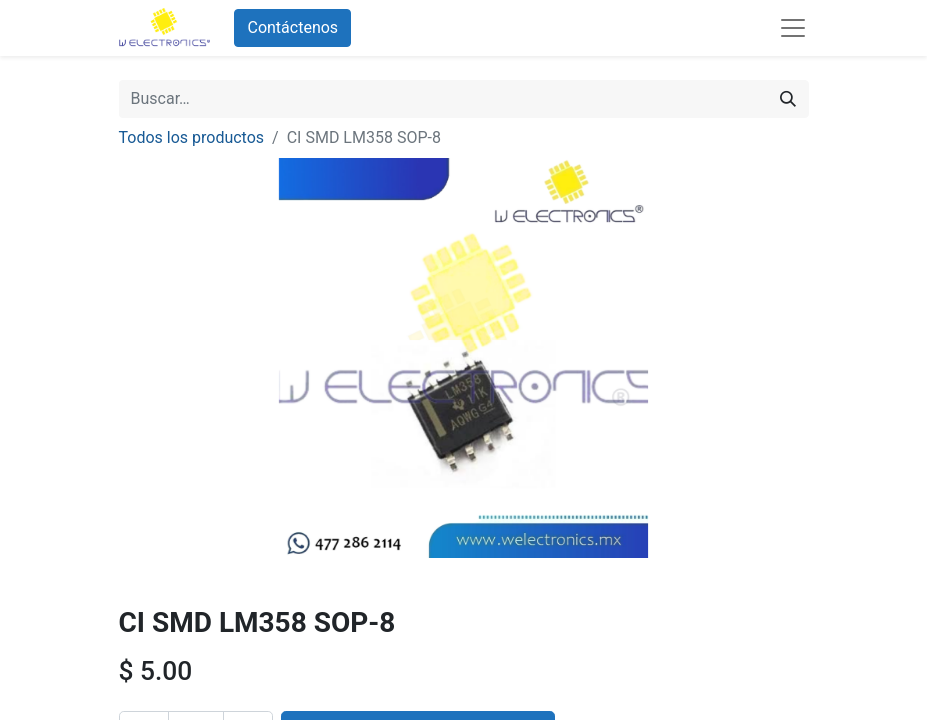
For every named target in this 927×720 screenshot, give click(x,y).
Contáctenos (292, 27)
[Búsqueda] (788, 99)
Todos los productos (192, 137)
